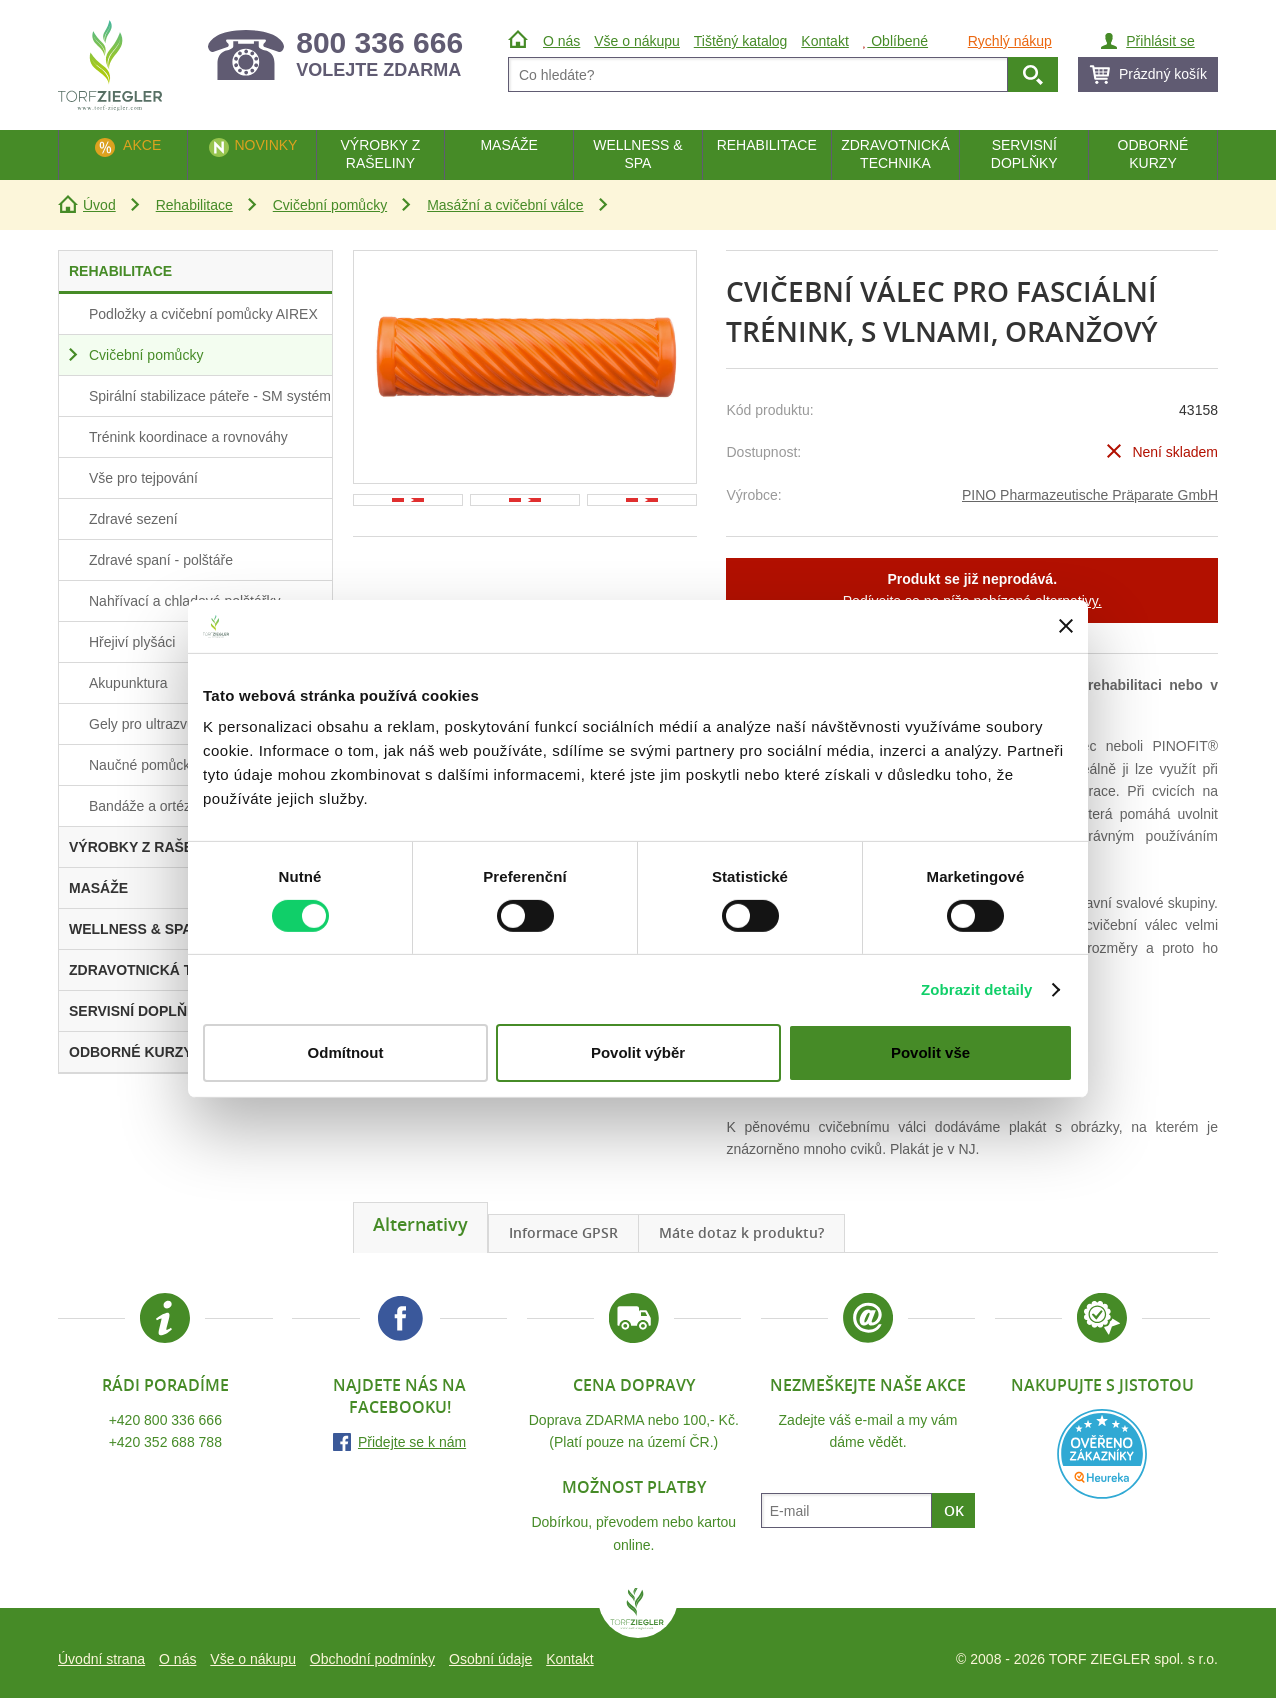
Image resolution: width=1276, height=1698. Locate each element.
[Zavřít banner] (1066, 626)
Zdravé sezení (133, 519)
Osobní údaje (490, 1659)
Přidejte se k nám (412, 1442)
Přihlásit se (1160, 41)
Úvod (99, 205)
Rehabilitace (194, 205)
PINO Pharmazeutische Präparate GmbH (1090, 495)
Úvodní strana (101, 1659)
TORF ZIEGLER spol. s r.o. (638, 1613)
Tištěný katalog (741, 41)
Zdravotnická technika (895, 154)
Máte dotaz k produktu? (741, 1232)
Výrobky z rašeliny (380, 154)
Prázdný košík (1163, 74)
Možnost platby (634, 1487)
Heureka (1102, 1454)
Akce (142, 145)
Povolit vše (930, 1052)
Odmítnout (346, 1052)
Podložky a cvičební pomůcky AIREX (203, 314)
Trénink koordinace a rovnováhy (188, 437)
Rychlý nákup (1010, 41)
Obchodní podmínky (372, 1659)
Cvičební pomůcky (330, 205)
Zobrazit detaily (977, 989)
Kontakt (569, 1659)
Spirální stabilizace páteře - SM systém (210, 396)
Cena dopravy (634, 1385)
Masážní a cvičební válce (505, 205)
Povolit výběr (638, 1052)
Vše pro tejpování (143, 478)
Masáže (509, 145)
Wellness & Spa (637, 154)
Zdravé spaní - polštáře (161, 560)
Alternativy (420, 1224)
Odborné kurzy (1153, 154)
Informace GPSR (563, 1232)
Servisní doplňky (1024, 154)
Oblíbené (895, 41)
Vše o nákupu (253, 1659)
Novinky (265, 145)
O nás (177, 1659)
